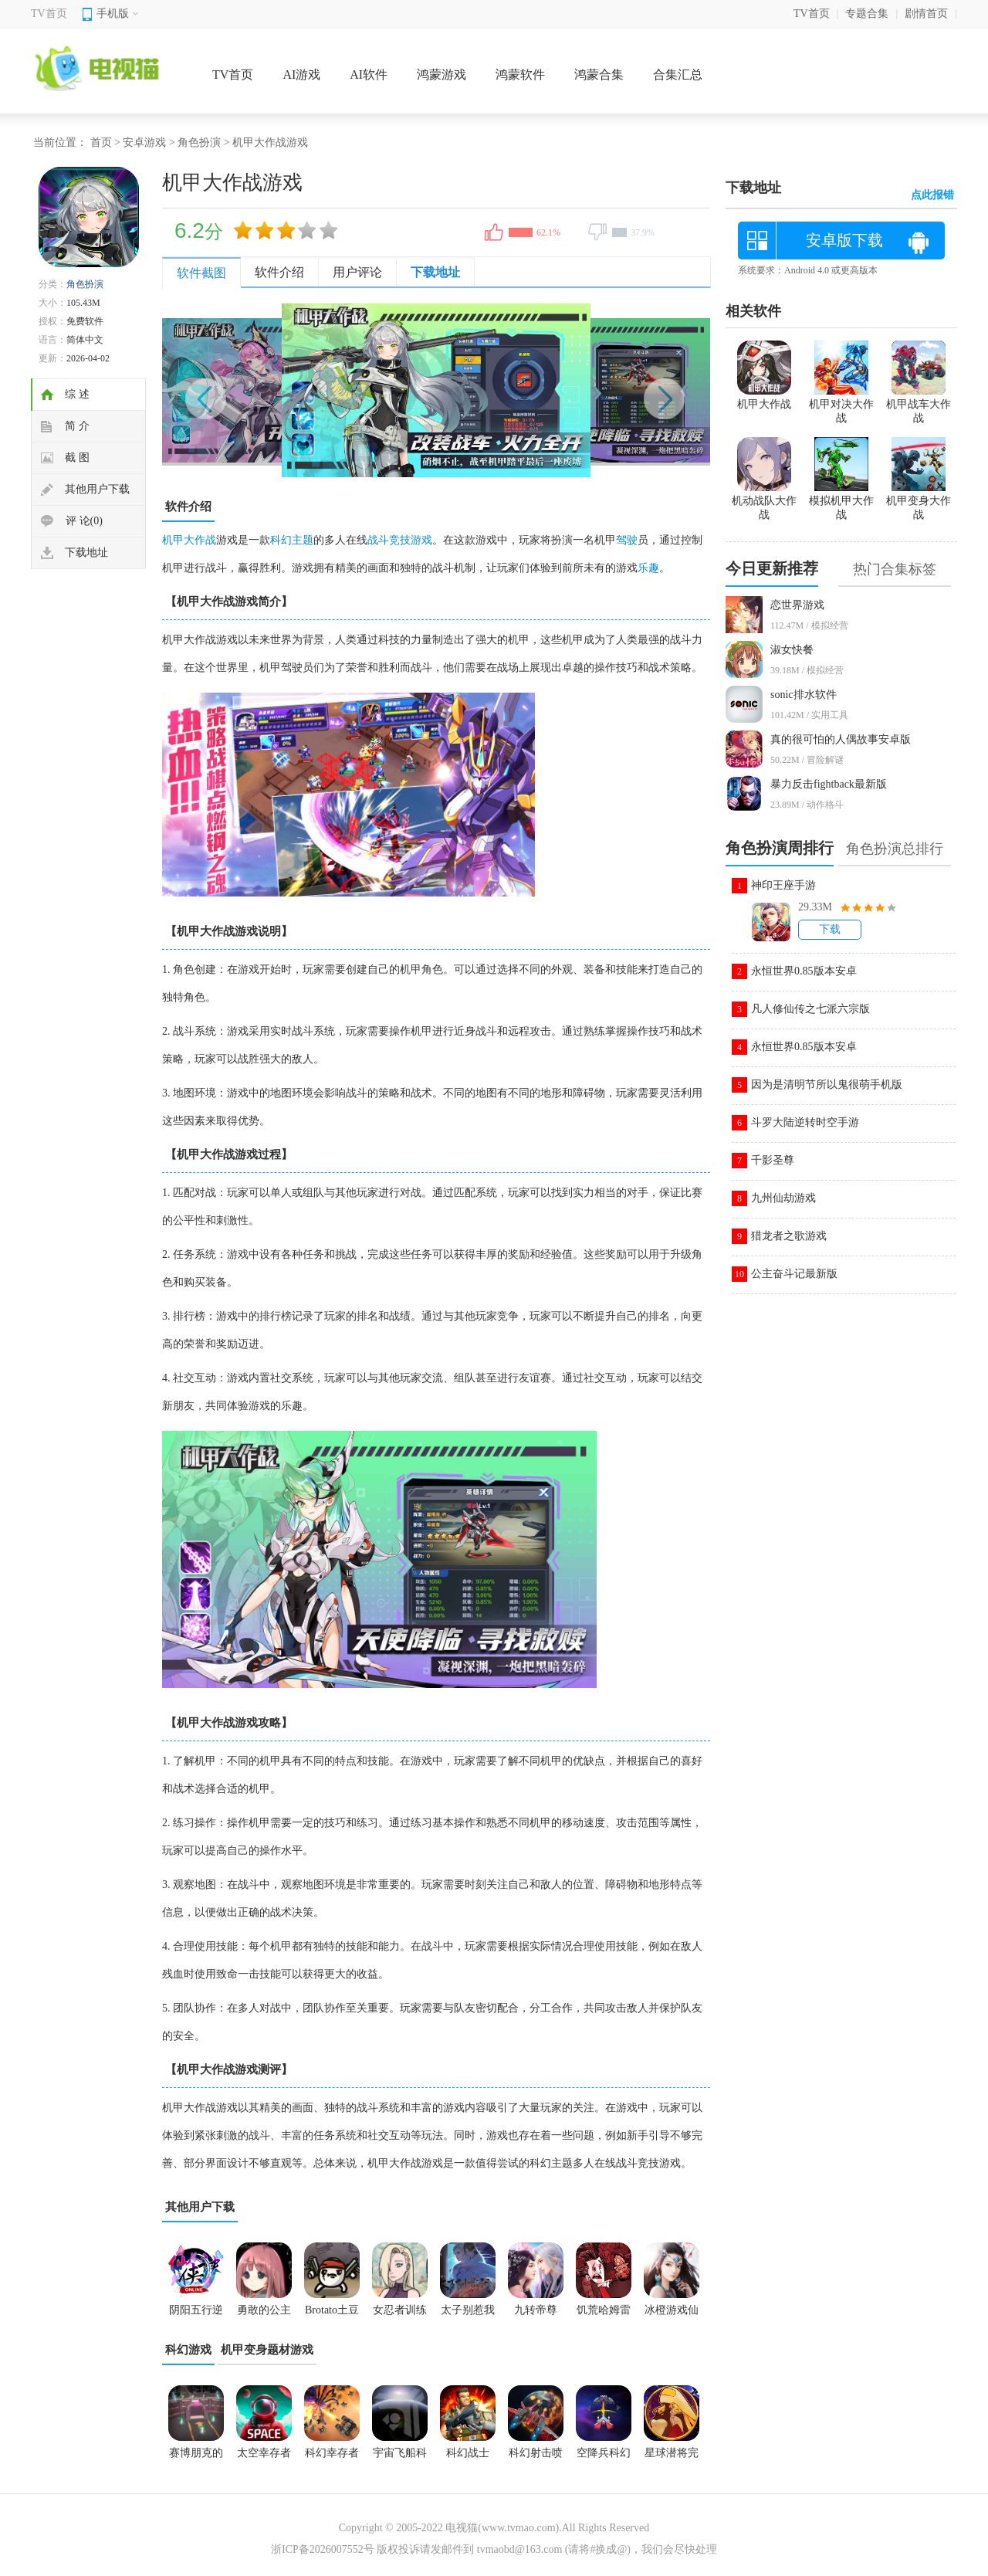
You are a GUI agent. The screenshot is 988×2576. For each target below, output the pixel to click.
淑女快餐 (792, 650)
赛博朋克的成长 (196, 2458)
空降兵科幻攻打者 (604, 2458)
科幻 (281, 540)
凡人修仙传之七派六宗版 (810, 1009)
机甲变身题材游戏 (267, 2350)
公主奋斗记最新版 (794, 1274)
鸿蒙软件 (520, 74)
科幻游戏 (188, 2350)
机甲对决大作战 (841, 404)
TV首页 (49, 13)
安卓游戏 (144, 142)
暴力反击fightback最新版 (828, 784)
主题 (302, 540)
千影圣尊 (772, 1160)
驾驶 (627, 540)
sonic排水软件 (803, 694)
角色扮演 (199, 142)
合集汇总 (677, 74)
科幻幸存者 (332, 2453)
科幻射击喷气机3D (536, 2458)
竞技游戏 (410, 540)
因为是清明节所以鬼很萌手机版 (826, 1084)
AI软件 (368, 74)
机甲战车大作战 (918, 404)
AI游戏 (301, 74)
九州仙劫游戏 (783, 1198)
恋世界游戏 (797, 605)
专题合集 (866, 13)
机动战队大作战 (764, 501)
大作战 (200, 540)
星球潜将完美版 (672, 2458)
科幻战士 (467, 2453)
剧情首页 (926, 13)
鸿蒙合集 (599, 74)
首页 (101, 142)
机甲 (173, 540)
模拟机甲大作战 (841, 501)
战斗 (378, 540)
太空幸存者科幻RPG (264, 2458)
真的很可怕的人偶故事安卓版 (840, 739)
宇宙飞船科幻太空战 (400, 2458)
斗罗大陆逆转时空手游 (805, 1122)
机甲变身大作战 (918, 501)
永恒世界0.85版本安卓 (804, 971)
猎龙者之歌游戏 (789, 1236)
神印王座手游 (783, 885)
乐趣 (648, 568)
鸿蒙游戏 (441, 74)
